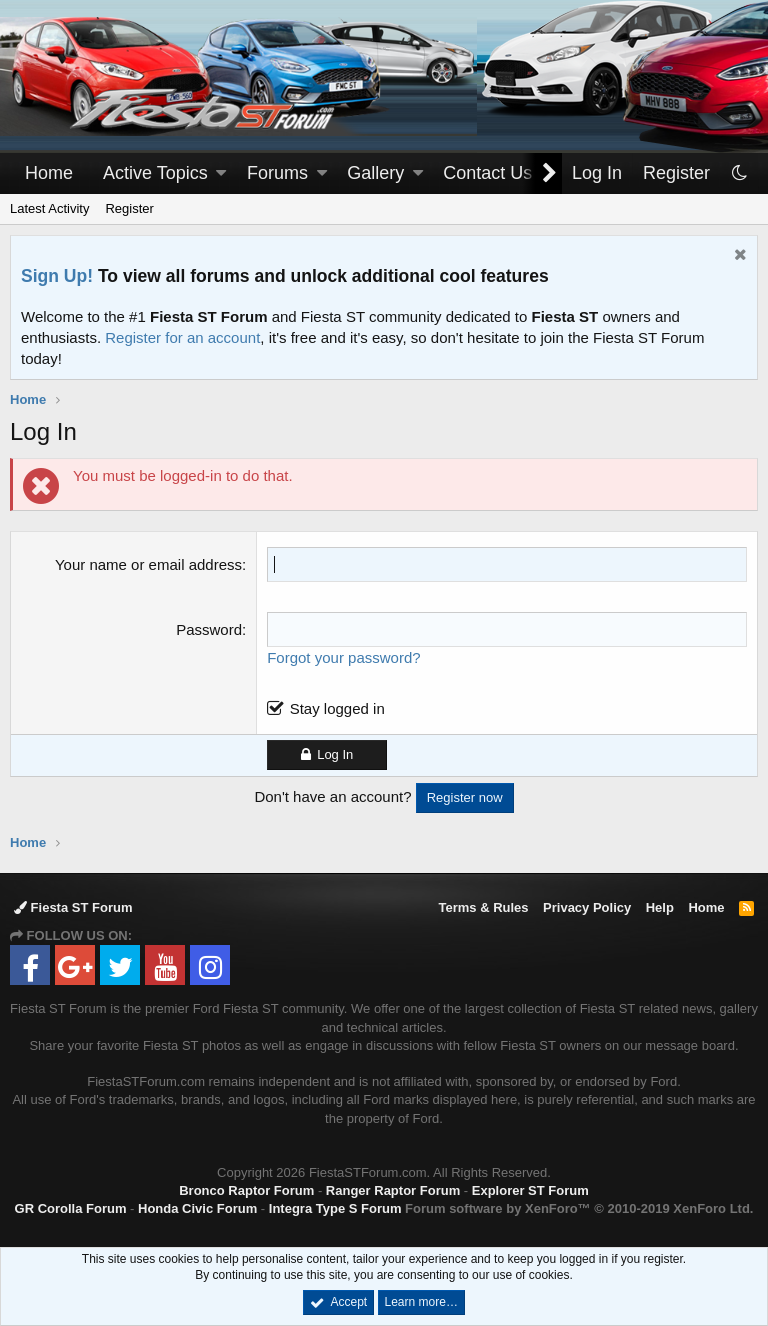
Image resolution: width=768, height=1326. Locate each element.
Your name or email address (148, 564)
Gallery (375, 173)
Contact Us (487, 173)
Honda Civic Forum (197, 1208)
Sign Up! (57, 276)
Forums (277, 173)
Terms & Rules (483, 907)
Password (209, 629)
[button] (221, 173)
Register (129, 208)
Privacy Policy (587, 907)
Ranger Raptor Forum (393, 1190)
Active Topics (155, 173)
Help (660, 907)
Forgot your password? (343, 657)
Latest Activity (49, 208)
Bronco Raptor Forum (246, 1190)
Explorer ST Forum (530, 1190)
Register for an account (182, 337)
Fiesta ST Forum (73, 907)
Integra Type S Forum (335, 1208)
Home (49, 173)
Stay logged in (337, 708)
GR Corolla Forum (71, 1208)
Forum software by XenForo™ (579, 1208)
